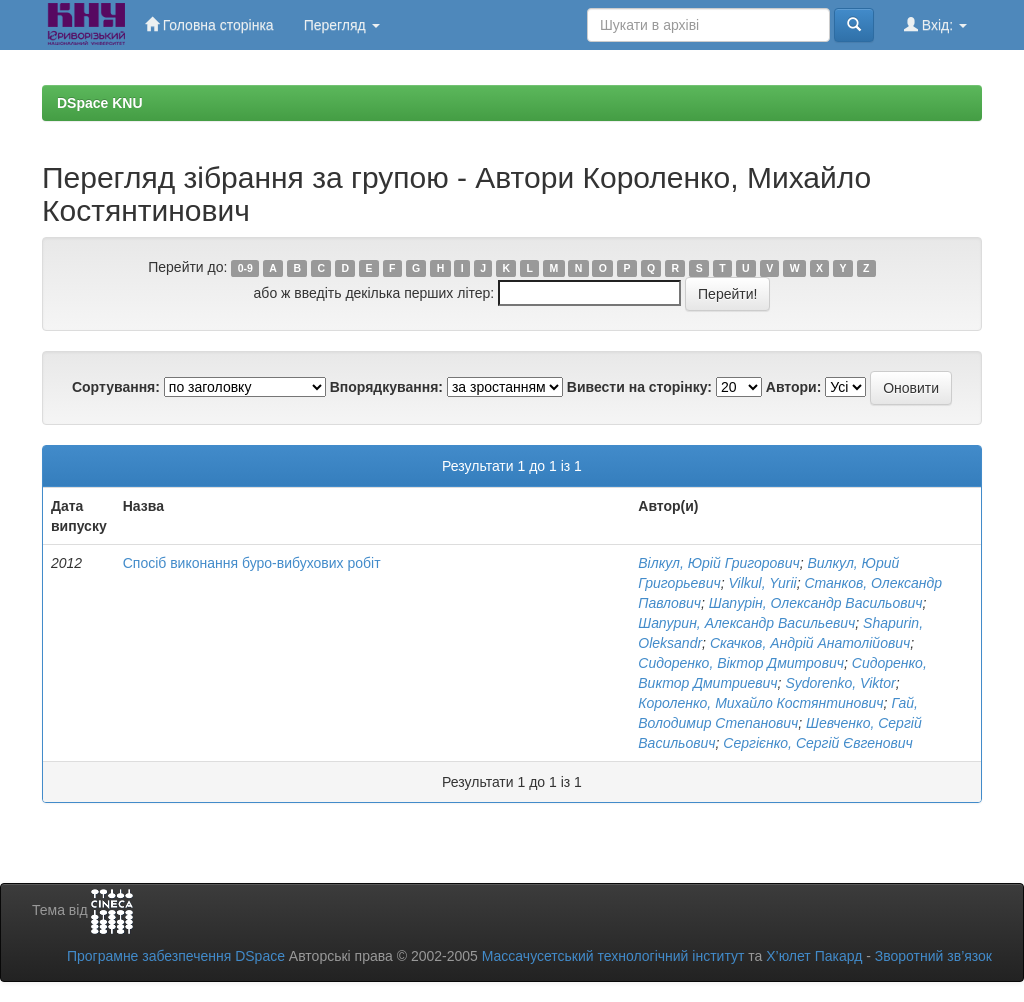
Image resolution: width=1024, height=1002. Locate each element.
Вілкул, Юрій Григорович (718, 563)
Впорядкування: (386, 387)
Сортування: (116, 387)
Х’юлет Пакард (814, 956)
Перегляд (342, 25)
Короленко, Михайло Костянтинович (760, 703)
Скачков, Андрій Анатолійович (810, 643)
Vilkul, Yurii (762, 583)
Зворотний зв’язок (933, 956)
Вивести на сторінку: (639, 387)
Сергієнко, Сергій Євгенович (817, 743)
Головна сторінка (209, 24)
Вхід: (935, 24)
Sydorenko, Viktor (840, 683)
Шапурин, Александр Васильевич (746, 623)
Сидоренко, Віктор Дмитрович (741, 663)
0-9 (245, 268)
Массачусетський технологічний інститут (613, 956)
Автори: (794, 387)
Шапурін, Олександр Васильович (816, 603)
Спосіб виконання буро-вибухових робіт (252, 563)
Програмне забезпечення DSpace (176, 956)
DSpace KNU (100, 103)
